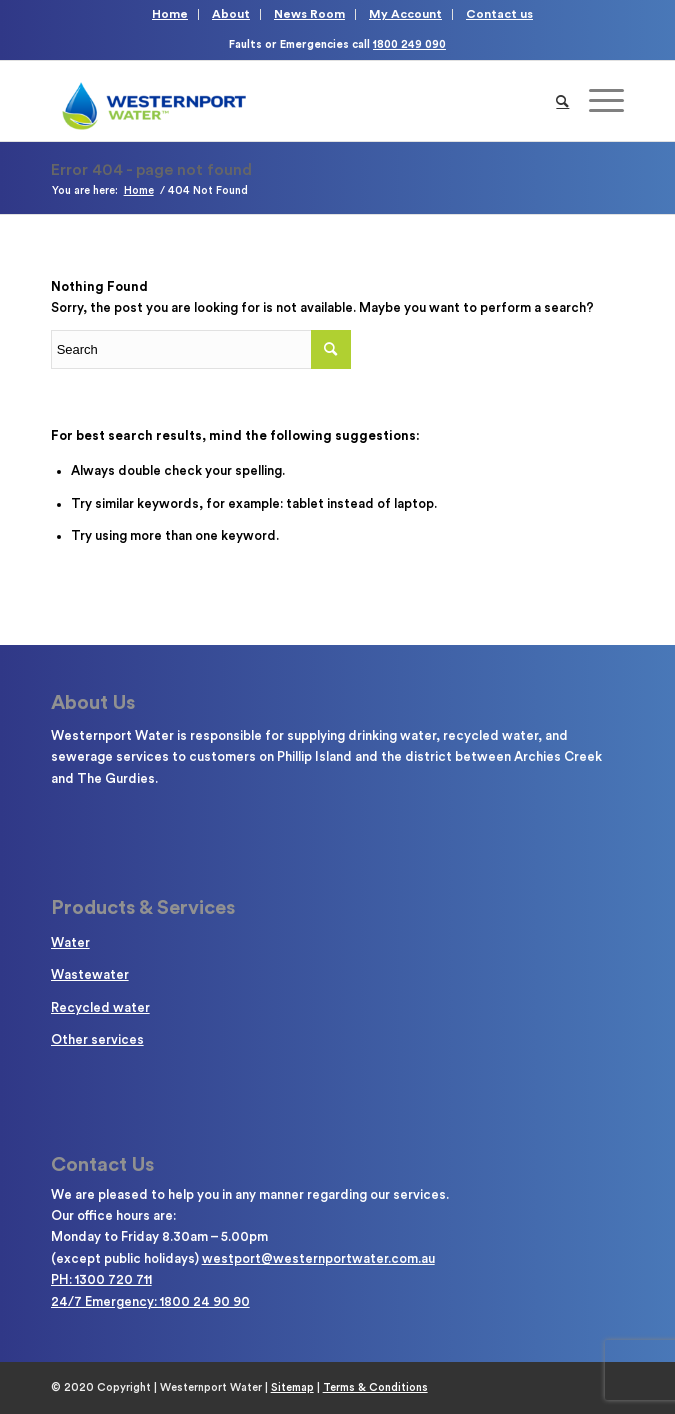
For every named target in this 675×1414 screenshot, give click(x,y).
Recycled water (100, 1007)
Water (70, 942)
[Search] (562, 101)
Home (170, 14)
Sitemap (292, 1387)
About (231, 14)
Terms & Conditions (375, 1387)
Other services (97, 1039)
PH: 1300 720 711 (101, 1279)
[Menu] (596, 101)
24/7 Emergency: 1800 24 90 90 (150, 1301)
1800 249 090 (409, 44)
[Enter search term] (201, 349)
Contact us (499, 14)
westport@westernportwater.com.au (318, 1258)
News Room (309, 14)
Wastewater (90, 974)
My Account (405, 14)
